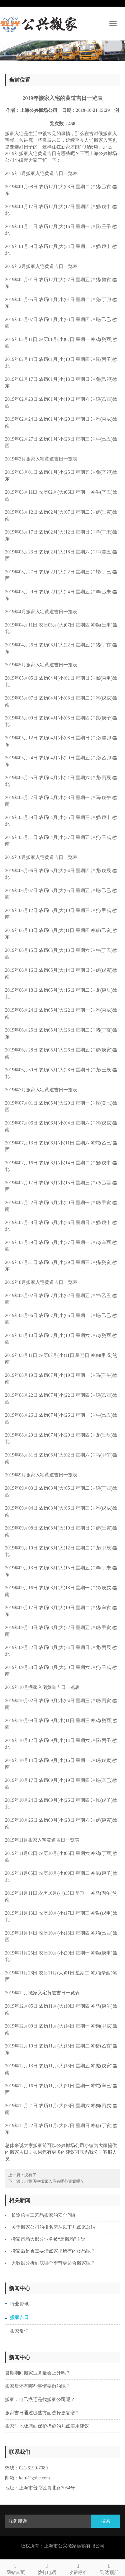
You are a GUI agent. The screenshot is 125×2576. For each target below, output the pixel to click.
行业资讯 (19, 2303)
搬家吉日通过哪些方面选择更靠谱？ (42, 2412)
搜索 (105, 2521)
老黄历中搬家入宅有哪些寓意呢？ (54, 2181)
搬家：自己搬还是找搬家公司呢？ (40, 2399)
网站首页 (15, 2568)
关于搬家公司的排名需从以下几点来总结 (53, 2227)
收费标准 (78, 2568)
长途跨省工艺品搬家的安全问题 (44, 2215)
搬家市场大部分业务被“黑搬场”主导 (48, 2239)
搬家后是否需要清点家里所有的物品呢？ (53, 2251)
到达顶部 (109, 2568)
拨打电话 (47, 2568)
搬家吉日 (19, 2317)
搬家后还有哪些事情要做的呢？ (37, 2386)
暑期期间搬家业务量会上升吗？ (37, 2372)
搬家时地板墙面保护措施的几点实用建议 (47, 2426)
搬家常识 (19, 2331)
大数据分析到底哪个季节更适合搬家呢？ (53, 2263)
